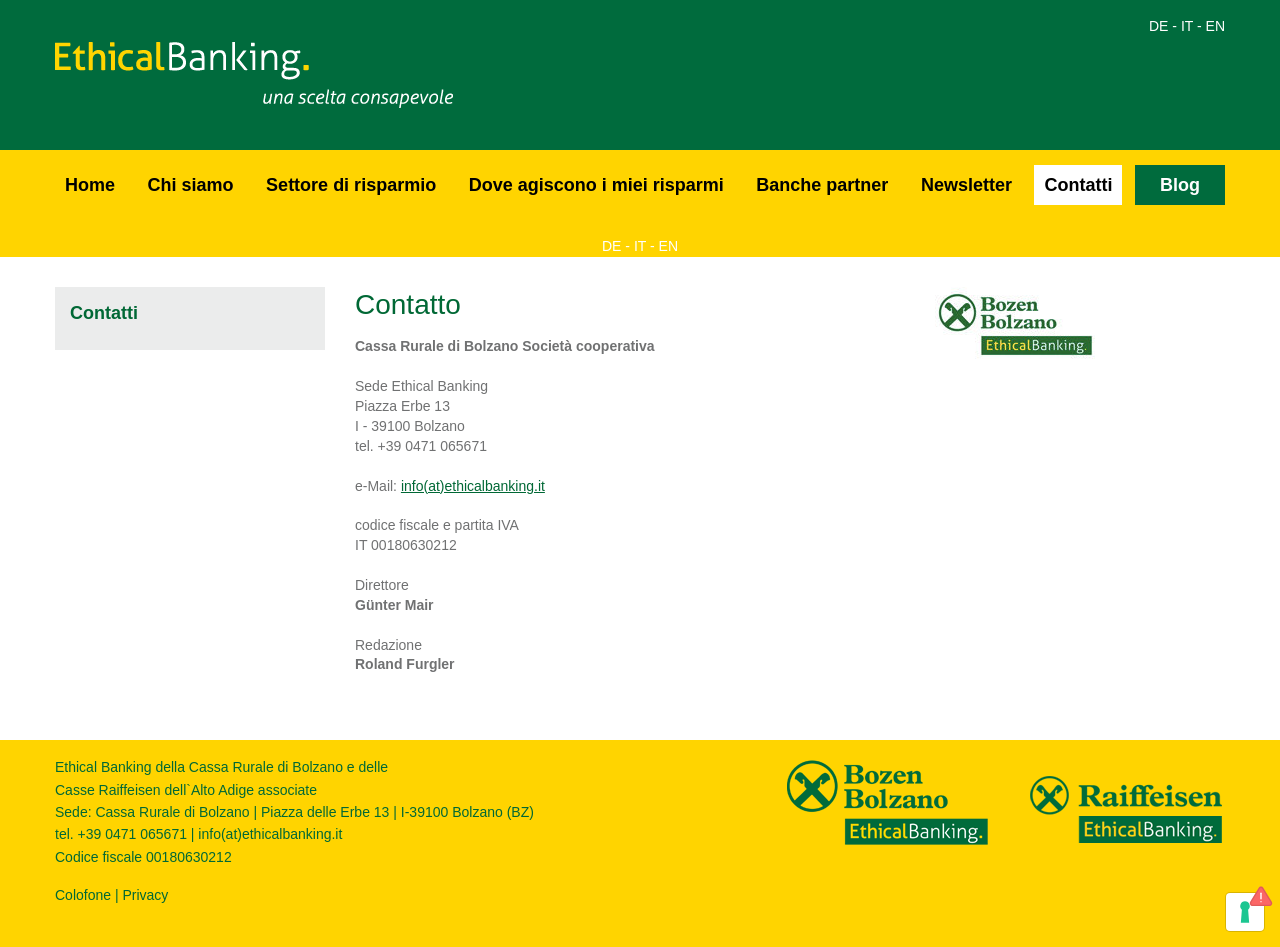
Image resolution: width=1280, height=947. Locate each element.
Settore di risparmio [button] (351, 185)
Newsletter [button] (966, 185)
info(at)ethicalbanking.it (473, 486)
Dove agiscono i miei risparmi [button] (596, 185)
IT (1187, 26)
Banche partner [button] (822, 185)
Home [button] (90, 185)
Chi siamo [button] (191, 185)
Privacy (145, 895)
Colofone (83, 895)
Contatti (1078, 185)
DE (1158, 26)
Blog (1180, 185)
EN (1215, 26)
